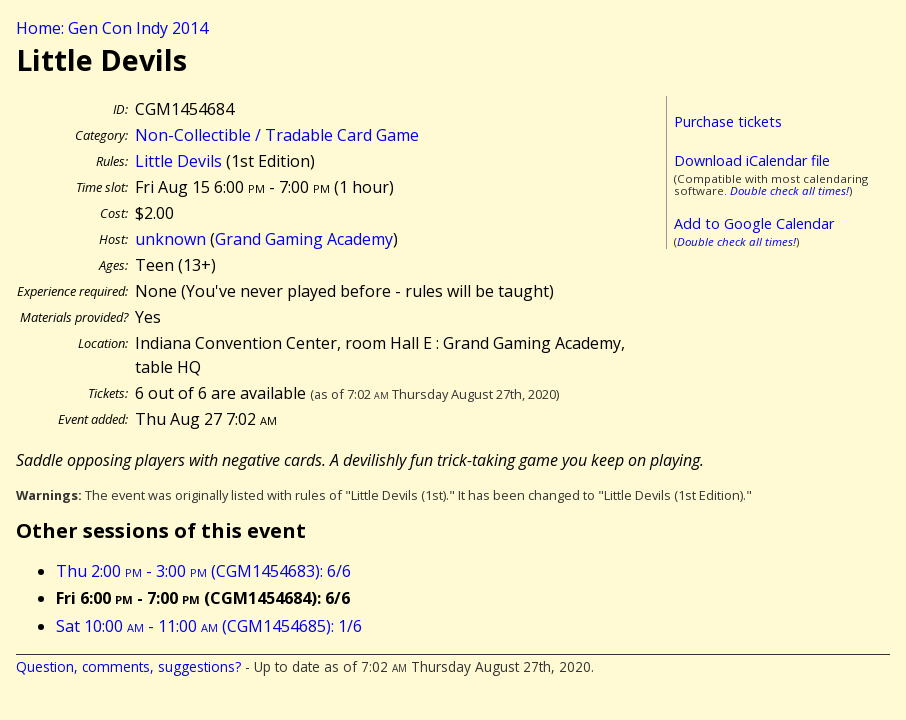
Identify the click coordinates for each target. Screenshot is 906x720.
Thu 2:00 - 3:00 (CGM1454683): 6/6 (203, 571)
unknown (170, 239)
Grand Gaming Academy (304, 239)
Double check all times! (789, 190)
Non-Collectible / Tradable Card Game (277, 135)
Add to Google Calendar (754, 223)
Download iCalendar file (752, 160)
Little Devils (178, 161)
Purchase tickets (728, 121)
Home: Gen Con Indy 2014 (112, 28)
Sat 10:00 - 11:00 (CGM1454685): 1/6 (209, 626)
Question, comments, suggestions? (128, 666)
